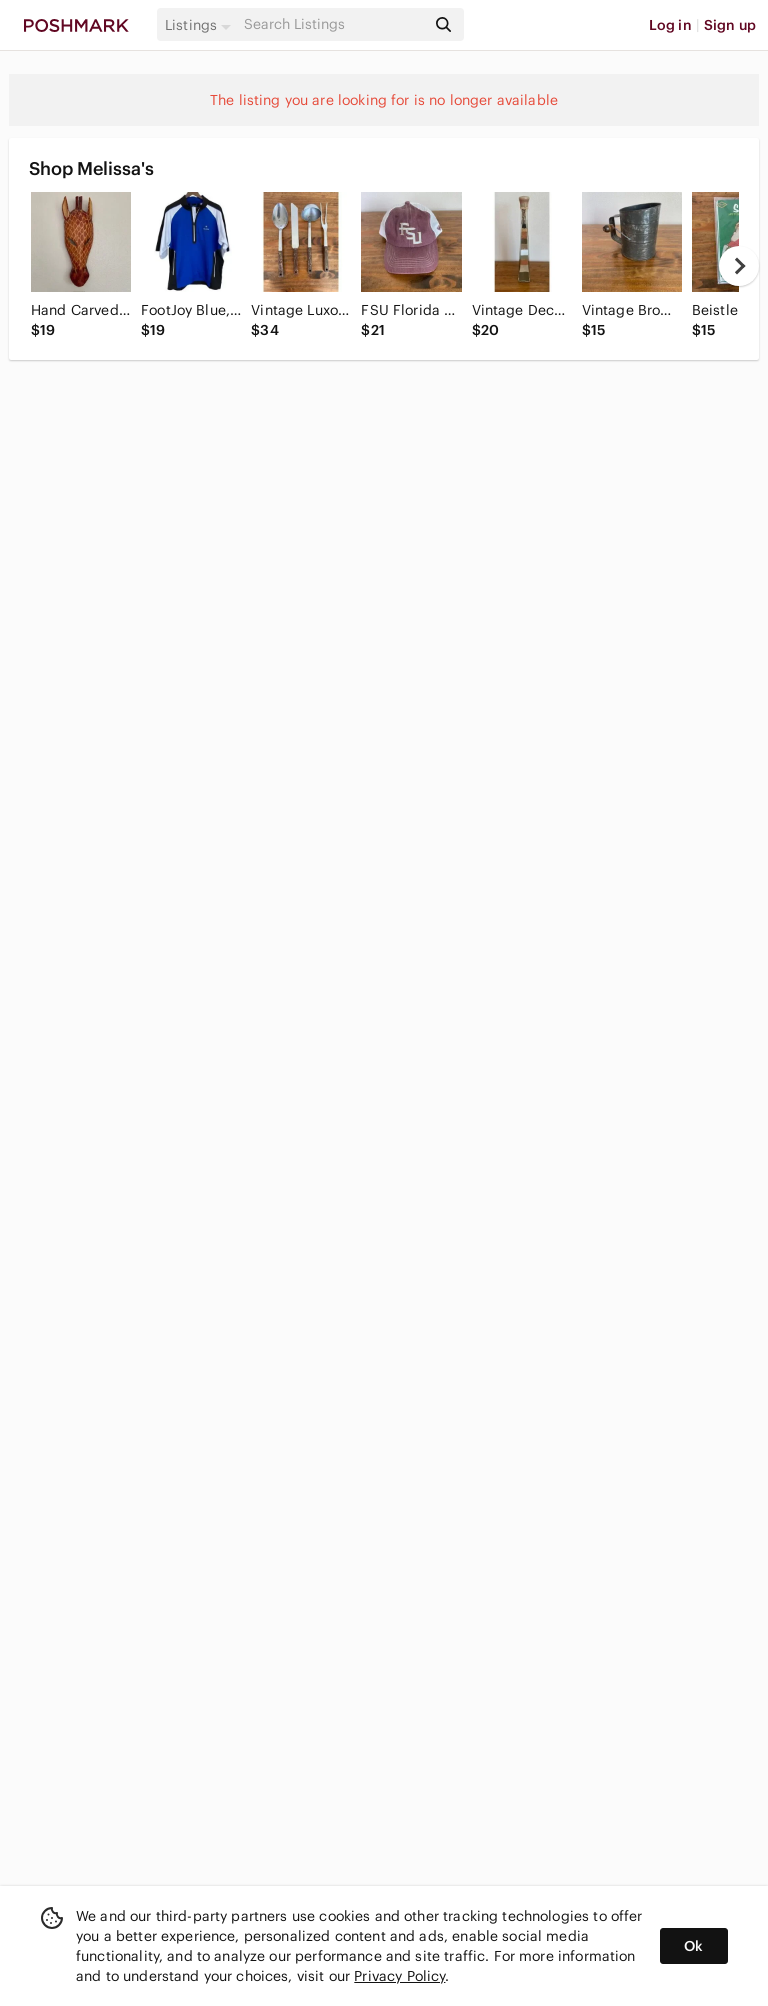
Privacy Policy (399, 1976)
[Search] (333, 24)
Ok (693, 1946)
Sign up (730, 25)
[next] (739, 266)
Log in (670, 25)
